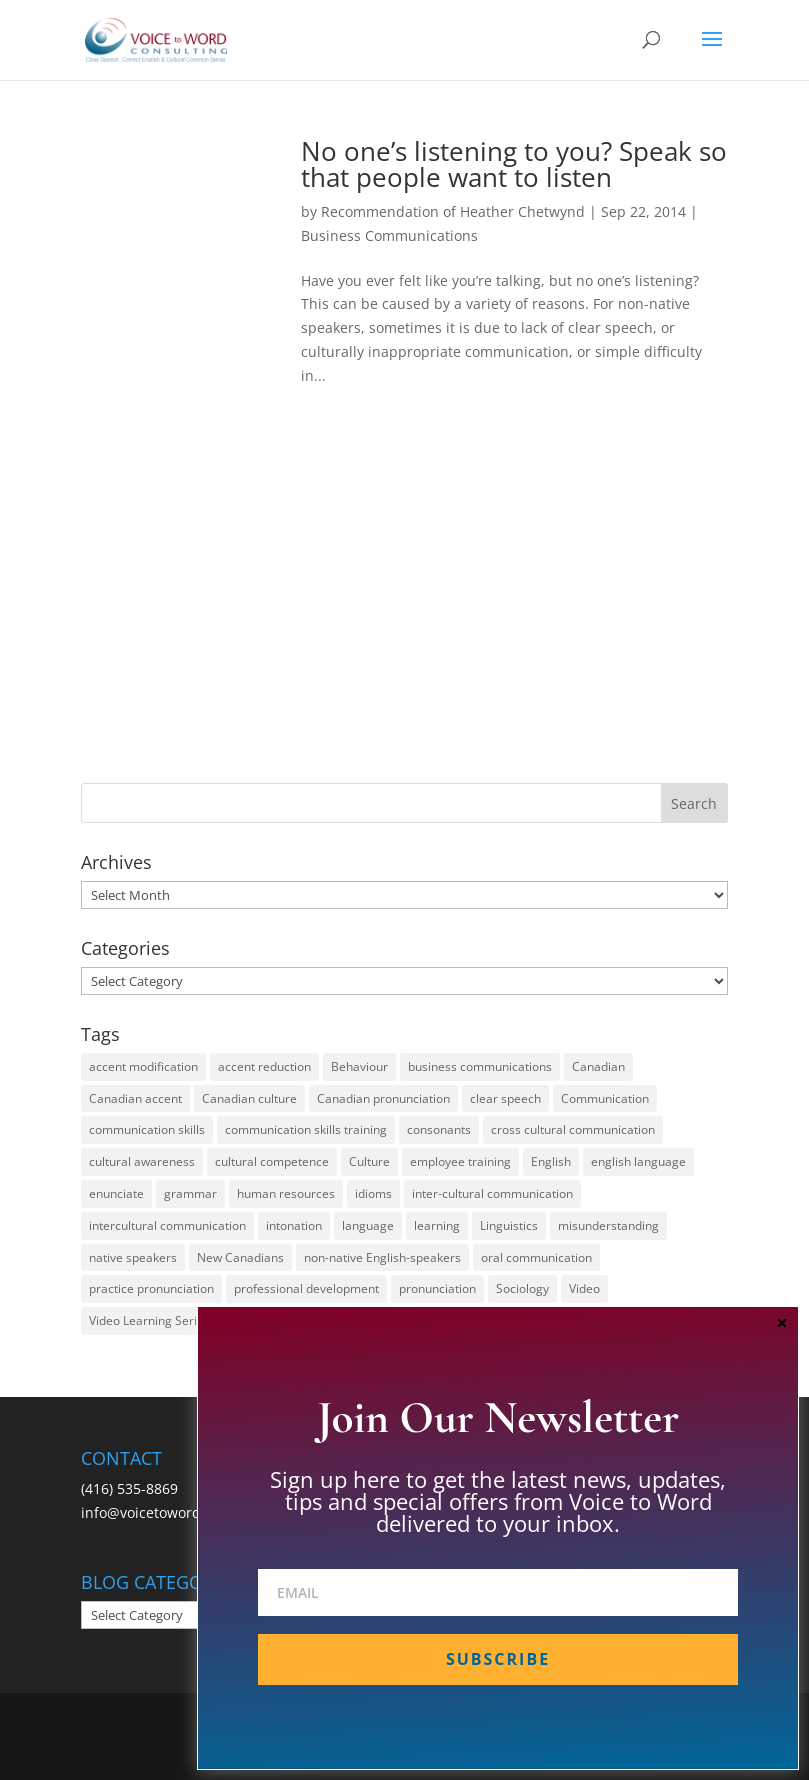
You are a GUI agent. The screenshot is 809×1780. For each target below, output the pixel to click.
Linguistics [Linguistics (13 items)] (509, 1225)
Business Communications (389, 235)
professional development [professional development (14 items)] (306, 1288)
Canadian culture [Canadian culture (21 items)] (249, 1098)
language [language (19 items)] (368, 1225)
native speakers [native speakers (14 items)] (133, 1257)
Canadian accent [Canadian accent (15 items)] (135, 1098)
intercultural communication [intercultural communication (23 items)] (167, 1225)
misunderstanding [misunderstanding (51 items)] (608, 1225)
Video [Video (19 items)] (584, 1288)
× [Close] (781, 1322)
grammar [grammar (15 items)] (190, 1193)
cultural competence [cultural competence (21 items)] (272, 1161)
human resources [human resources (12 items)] (286, 1193)
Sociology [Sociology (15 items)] (522, 1288)
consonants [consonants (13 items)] (439, 1129)
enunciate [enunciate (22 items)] (116, 1193)
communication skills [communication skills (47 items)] (147, 1129)
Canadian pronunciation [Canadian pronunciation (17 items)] (383, 1098)
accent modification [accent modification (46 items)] (143, 1066)
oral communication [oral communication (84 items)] (536, 1257)
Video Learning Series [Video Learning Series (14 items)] (149, 1320)
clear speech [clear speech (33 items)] (505, 1098)
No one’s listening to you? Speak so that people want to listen (514, 164)
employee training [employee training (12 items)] (460, 1161)
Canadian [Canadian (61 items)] (598, 1066)
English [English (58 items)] (551, 1161)
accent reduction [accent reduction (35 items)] (264, 1066)
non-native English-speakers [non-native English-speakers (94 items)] (382, 1257)
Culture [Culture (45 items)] (369, 1161)
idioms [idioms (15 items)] (373, 1193)
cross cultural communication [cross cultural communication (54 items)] (573, 1129)
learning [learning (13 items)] (437, 1225)
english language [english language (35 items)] (638, 1161)
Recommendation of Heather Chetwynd (453, 211)
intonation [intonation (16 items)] (294, 1225)
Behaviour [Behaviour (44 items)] (359, 1066)
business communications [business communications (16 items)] (480, 1066)
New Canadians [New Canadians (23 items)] (240, 1257)
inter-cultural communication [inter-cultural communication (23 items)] (492, 1193)
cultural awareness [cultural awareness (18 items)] (142, 1161)
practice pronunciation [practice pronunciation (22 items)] (151, 1288)
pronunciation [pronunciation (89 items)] (437, 1288)
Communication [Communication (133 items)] (605, 1098)
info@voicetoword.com (157, 1512)
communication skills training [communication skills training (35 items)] (306, 1129)
